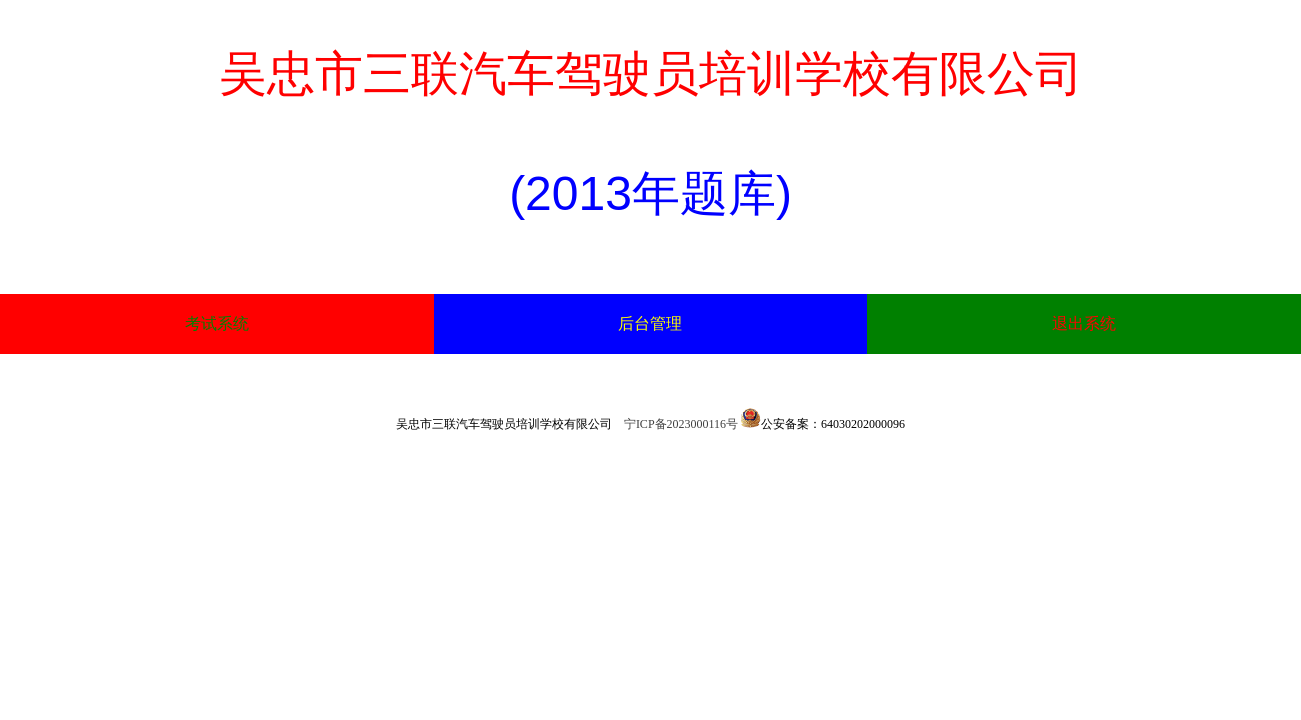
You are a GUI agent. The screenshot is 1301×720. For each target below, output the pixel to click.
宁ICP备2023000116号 (681, 424)
